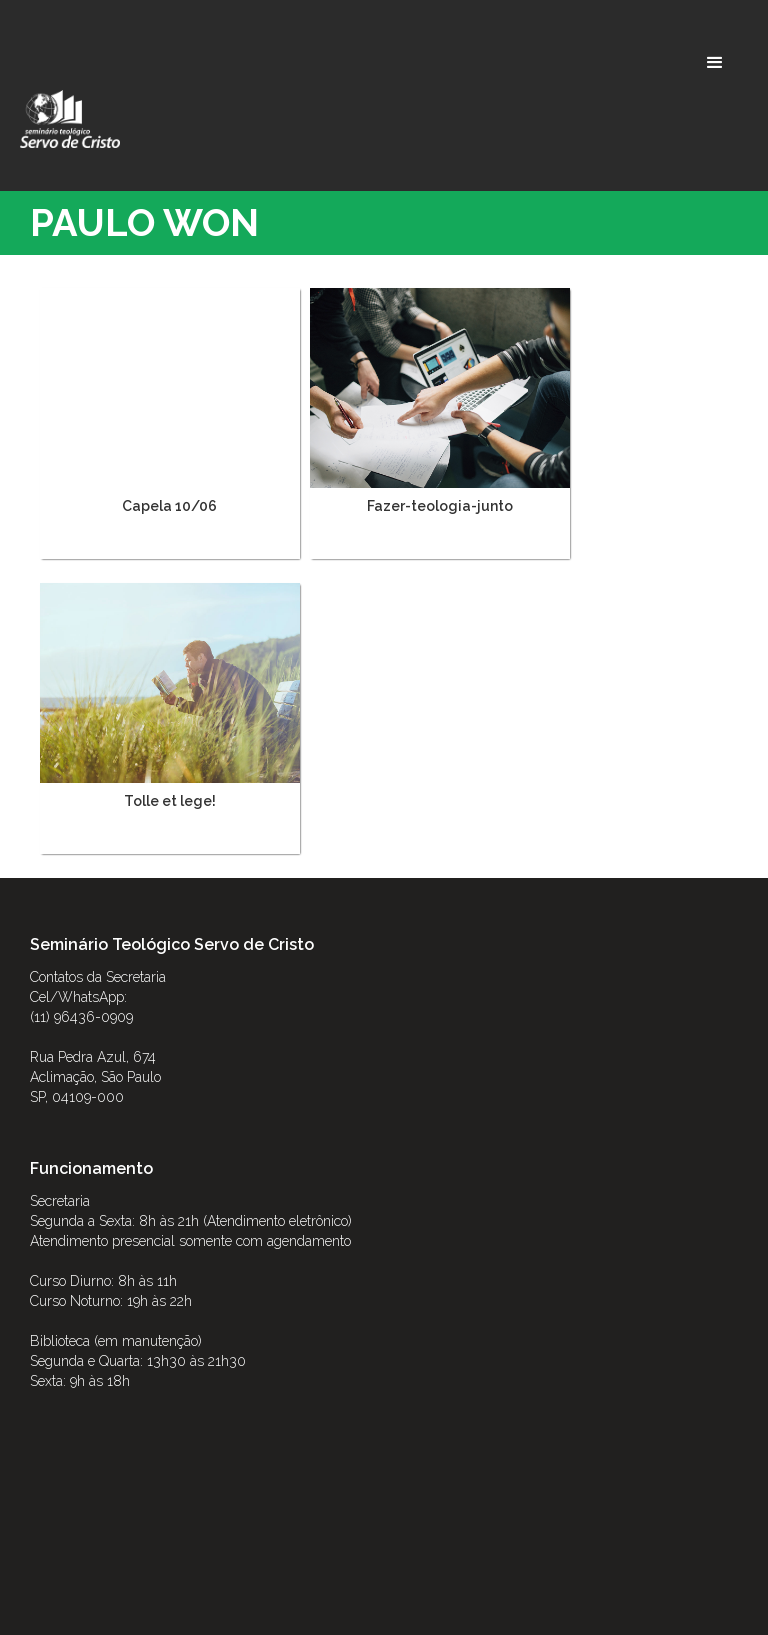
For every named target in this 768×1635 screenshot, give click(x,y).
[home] (70, 119)
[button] (715, 63)
